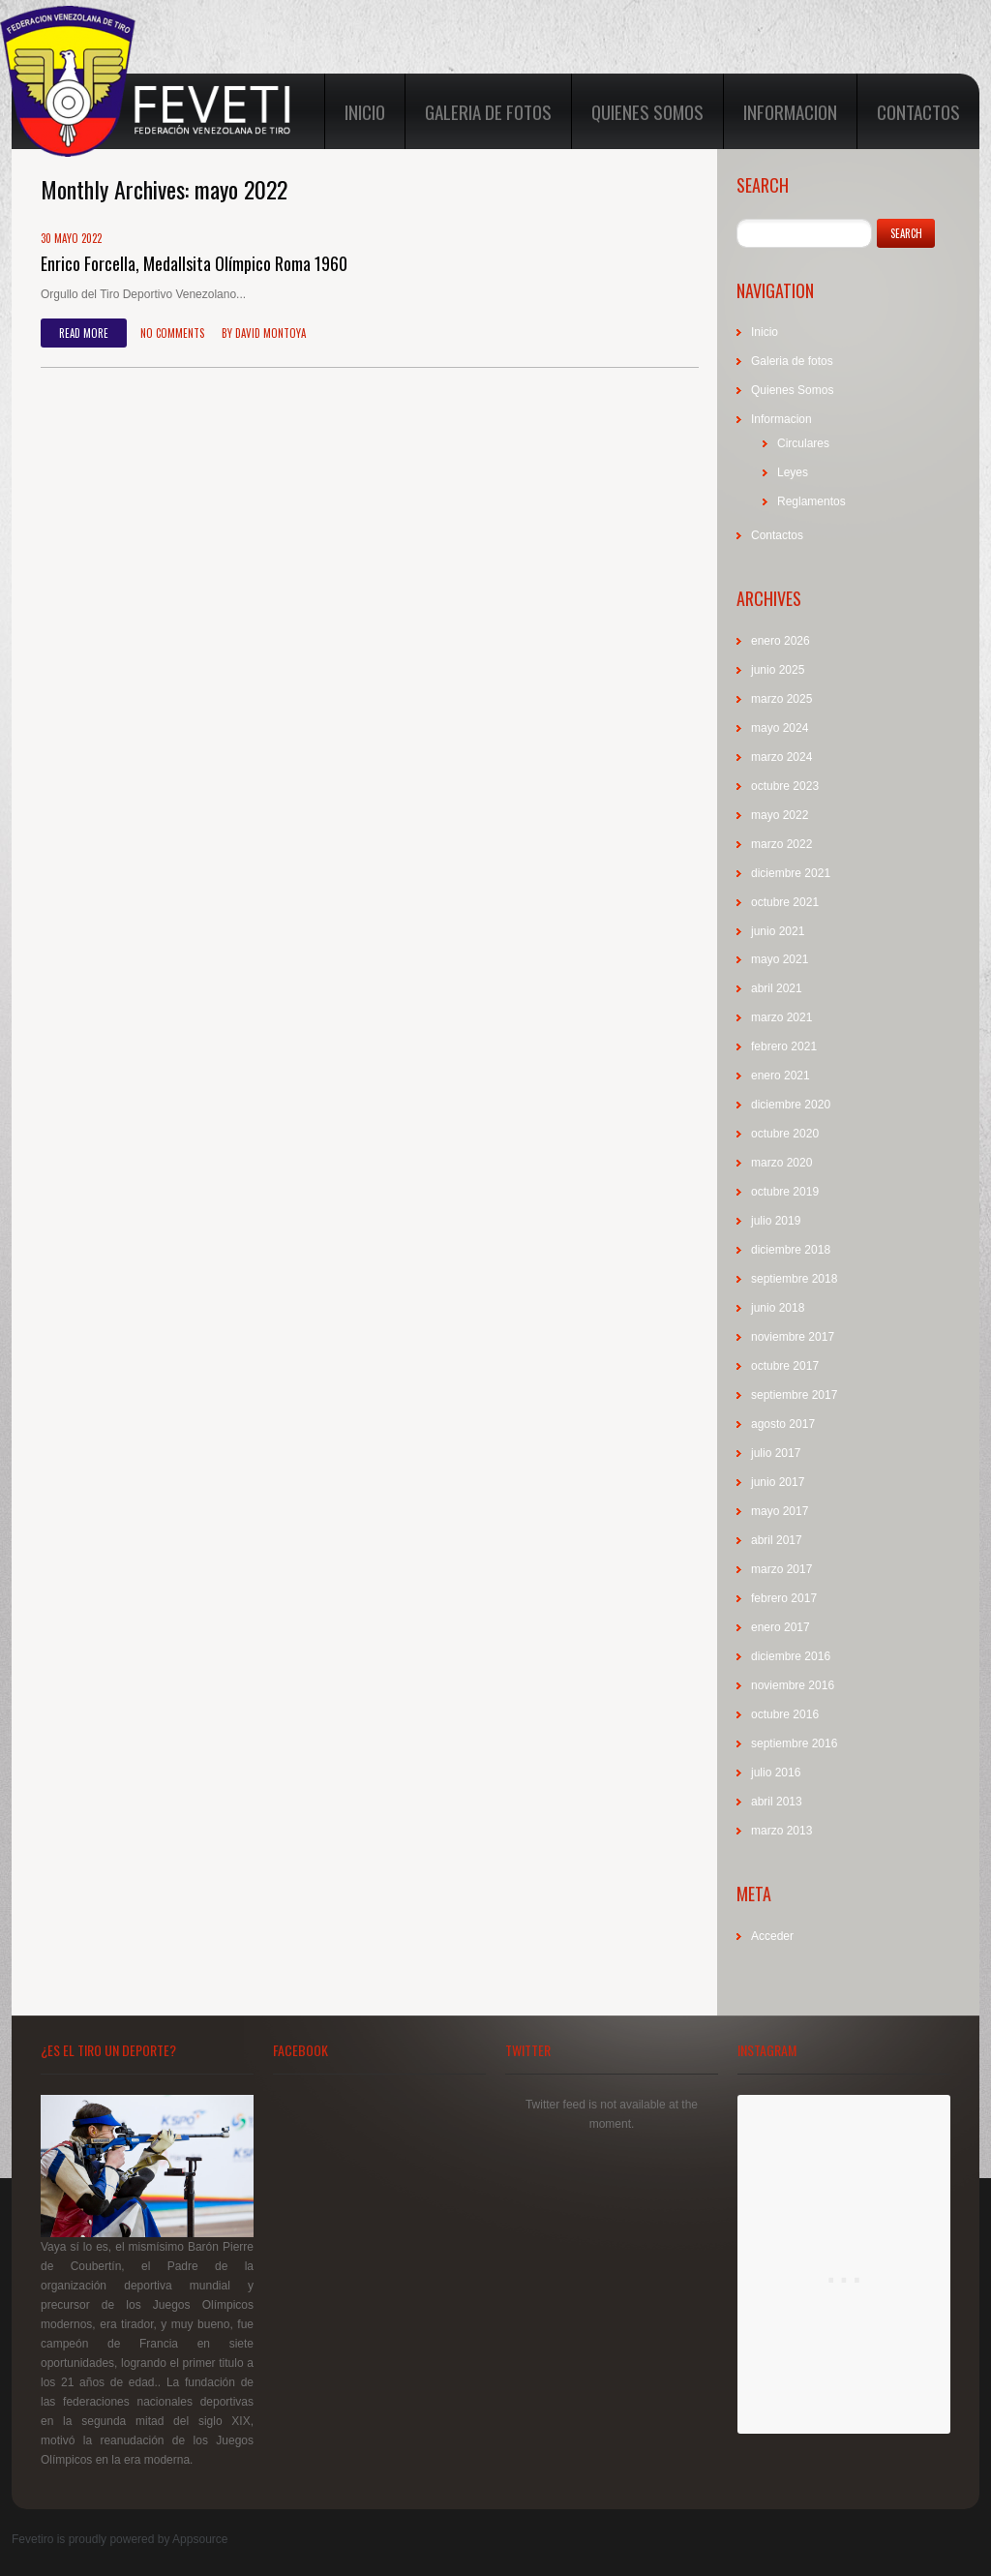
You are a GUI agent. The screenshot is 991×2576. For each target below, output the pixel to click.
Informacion (790, 111)
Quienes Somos (647, 111)
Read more (83, 333)
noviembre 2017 (792, 1337)
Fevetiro (32, 2539)
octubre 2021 (785, 902)
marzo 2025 (781, 699)
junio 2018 (777, 1308)
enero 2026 (780, 641)
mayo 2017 (779, 1511)
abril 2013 (776, 1801)
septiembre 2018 (794, 1279)
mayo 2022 (779, 815)
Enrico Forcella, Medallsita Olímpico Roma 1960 (194, 263)
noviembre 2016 (792, 1685)
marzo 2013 (781, 1830)
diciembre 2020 (790, 1104)
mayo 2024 (779, 728)
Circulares (803, 443)
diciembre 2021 (790, 873)
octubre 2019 (785, 1191)
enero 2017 (780, 1627)
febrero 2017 (784, 1598)
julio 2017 (775, 1453)
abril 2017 (776, 1540)
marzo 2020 (781, 1162)
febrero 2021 (784, 1046)
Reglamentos (811, 501)
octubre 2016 (785, 1714)
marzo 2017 (781, 1569)
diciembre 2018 (790, 1250)
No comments (172, 333)
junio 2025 (777, 670)
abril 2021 (776, 988)
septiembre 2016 (794, 1743)
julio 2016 (775, 1772)
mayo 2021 (779, 959)
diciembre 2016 (790, 1656)
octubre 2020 (785, 1133)
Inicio (365, 111)
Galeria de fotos (488, 111)
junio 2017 (777, 1482)
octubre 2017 (785, 1366)
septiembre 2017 (794, 1395)
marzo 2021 (781, 1017)
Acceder (772, 1936)
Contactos (918, 111)
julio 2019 (775, 1220)
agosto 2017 (783, 1424)
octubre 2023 (785, 786)
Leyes (792, 472)
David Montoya (270, 333)
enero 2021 (780, 1075)
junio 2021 (777, 931)
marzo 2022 (781, 844)
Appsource (199, 2539)
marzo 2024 (781, 757)
